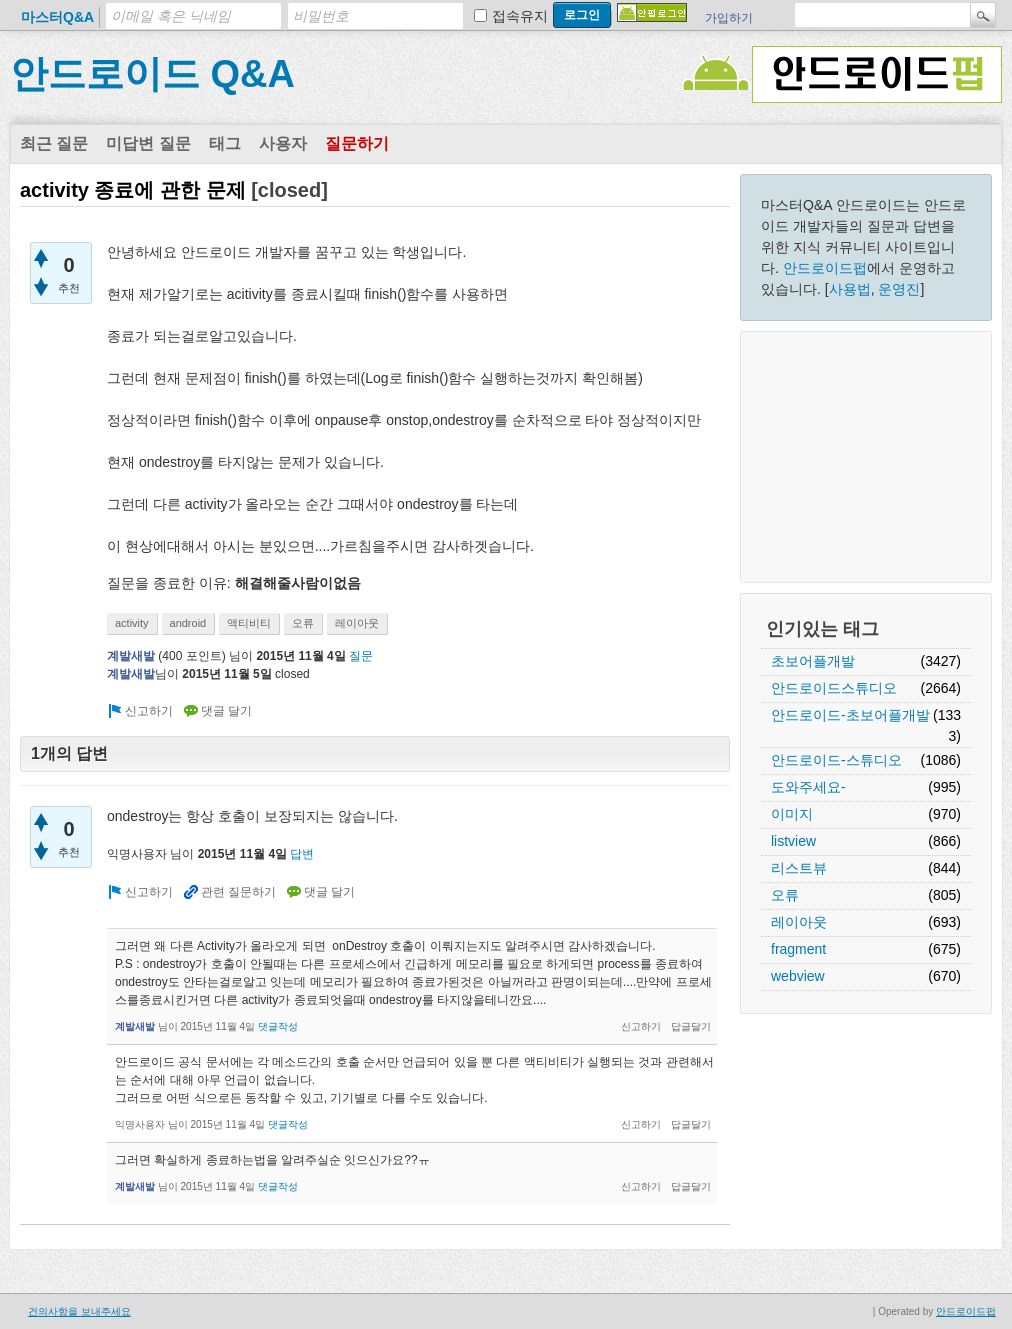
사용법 (850, 289)
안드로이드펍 (825, 268)
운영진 (899, 289)
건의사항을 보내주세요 (79, 1311)
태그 (225, 143)
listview (793, 841)
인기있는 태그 (822, 629)
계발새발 (131, 656)
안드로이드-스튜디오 (836, 760)
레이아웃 (799, 922)
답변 (302, 854)
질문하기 (357, 143)
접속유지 (520, 16)
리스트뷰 (799, 868)
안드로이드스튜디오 (834, 688)
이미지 (792, 814)
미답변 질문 (148, 143)
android (188, 623)
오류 (785, 895)
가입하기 (729, 18)
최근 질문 (54, 143)
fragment (798, 949)
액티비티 (249, 623)
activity (132, 623)
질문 (361, 656)
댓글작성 (278, 1026)
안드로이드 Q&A (152, 74)
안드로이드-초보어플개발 (850, 715)
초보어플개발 (813, 661)
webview (798, 976)
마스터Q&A (57, 17)
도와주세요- (808, 787)
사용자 (283, 143)
